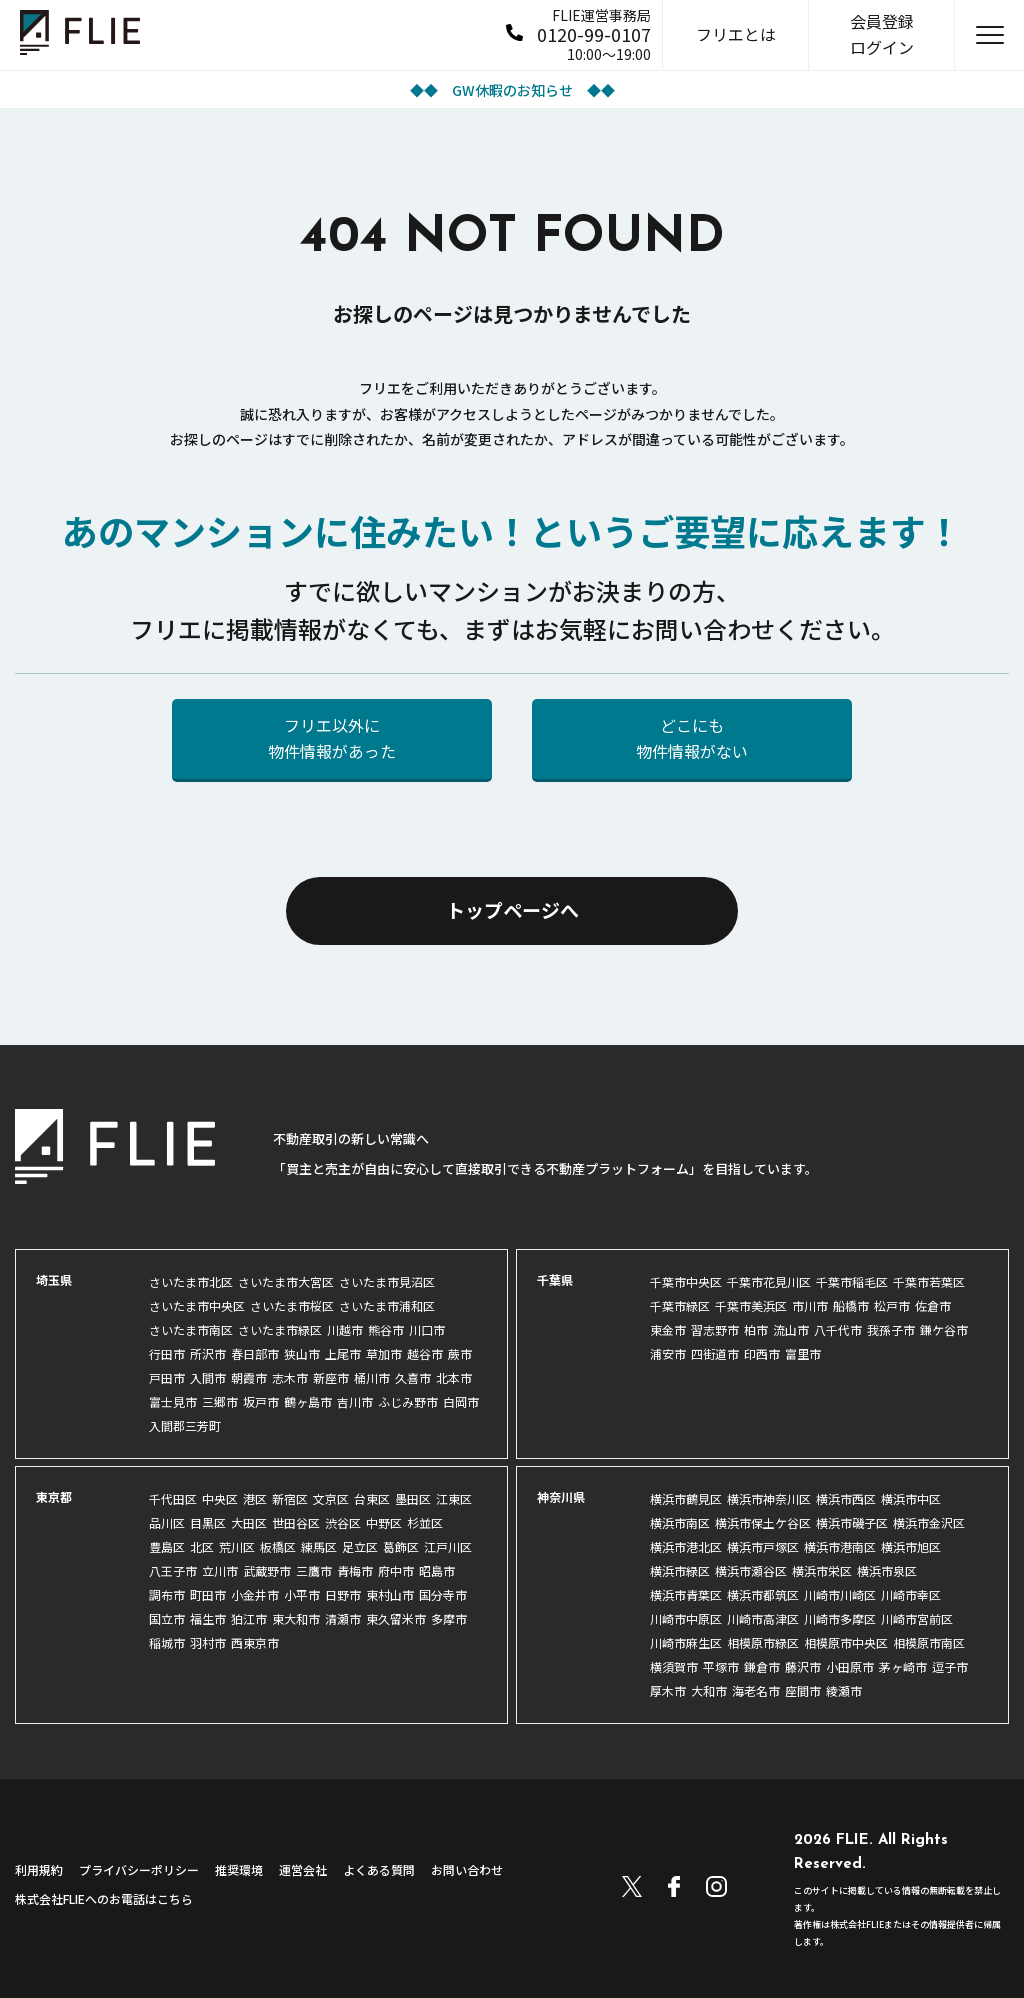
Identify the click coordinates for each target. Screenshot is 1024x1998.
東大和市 (296, 1618)
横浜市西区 (846, 1498)
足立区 (360, 1546)
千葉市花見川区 (769, 1281)
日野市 (343, 1594)
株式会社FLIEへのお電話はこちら (104, 1898)
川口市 (427, 1329)
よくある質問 (379, 1869)
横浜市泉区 (887, 1570)
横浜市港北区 (686, 1546)
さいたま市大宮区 (286, 1281)
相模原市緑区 (763, 1642)
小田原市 (850, 1666)
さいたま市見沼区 (387, 1281)
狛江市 (249, 1618)
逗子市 (950, 1666)
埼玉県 (54, 1279)
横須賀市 (674, 1666)
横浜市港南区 (840, 1546)
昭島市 (437, 1570)
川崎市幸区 (911, 1594)
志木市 (290, 1377)
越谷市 (425, 1353)
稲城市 (167, 1642)
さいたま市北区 (191, 1281)
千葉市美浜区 (751, 1305)
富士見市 (173, 1401)
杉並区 (425, 1522)
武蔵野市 (267, 1570)
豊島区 (167, 1546)
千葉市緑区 (680, 1305)
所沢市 (208, 1353)
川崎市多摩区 (840, 1618)
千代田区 (173, 1498)
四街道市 (715, 1353)
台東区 (372, 1498)
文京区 (331, 1498)
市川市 (810, 1305)
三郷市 (220, 1401)
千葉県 (555, 1279)
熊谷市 (386, 1329)
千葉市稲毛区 (852, 1281)
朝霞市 (249, 1377)
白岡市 (461, 1401)
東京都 (54, 1496)
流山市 (791, 1329)
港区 (255, 1498)
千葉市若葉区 (929, 1281)
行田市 (167, 1353)
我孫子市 (891, 1329)
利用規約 (39, 1869)
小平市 (302, 1594)
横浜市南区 (680, 1522)
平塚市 (721, 1666)
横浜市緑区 (680, 1570)
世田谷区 (296, 1522)
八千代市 (838, 1329)
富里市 (803, 1353)
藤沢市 (803, 1666)
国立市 (167, 1618)
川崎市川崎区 (840, 1594)
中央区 (220, 1498)
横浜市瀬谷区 (751, 1570)
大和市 (709, 1690)
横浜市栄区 (822, 1570)
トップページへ (512, 909)
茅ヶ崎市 (903, 1666)
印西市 (762, 1353)
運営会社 (303, 1869)
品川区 (167, 1522)
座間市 (803, 1690)
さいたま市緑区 (280, 1329)
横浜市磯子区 (852, 1522)
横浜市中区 (911, 1498)
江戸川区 (448, 1546)
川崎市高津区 (763, 1618)
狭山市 (302, 1353)
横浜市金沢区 (929, 1522)
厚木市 (668, 1690)
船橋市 (851, 1305)
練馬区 (319, 1546)
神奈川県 (561, 1496)
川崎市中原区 (686, 1618)
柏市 (756, 1329)
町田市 (208, 1594)
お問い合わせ (467, 1869)
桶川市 (372, 1377)
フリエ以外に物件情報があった (332, 738)
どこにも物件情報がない (692, 738)
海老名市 (756, 1690)
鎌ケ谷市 (944, 1329)
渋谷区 (343, 1522)
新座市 (331, 1377)
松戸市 (892, 1305)
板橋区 (278, 1546)
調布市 (167, 1594)
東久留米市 (396, 1618)
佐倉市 (933, 1305)
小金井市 (255, 1594)
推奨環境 (239, 1869)
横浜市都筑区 (763, 1594)
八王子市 (173, 1570)
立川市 (220, 1570)
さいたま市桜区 (292, 1305)
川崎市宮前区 (917, 1618)
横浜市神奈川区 (769, 1498)
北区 (202, 1546)
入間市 (208, 1377)
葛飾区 (401, 1546)
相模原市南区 (929, 1642)
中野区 (384, 1522)
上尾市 (343, 1353)
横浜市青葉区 (686, 1594)
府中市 (396, 1570)
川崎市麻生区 (686, 1642)
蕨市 (460, 1353)
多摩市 (449, 1618)
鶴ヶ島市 (308, 1401)
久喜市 (413, 1377)
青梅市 (355, 1570)
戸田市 (167, 1377)
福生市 (208, 1618)
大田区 (249, 1522)
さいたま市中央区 (197, 1305)
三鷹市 (314, 1570)
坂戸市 (261, 1401)
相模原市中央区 (846, 1642)
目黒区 (208, 1522)
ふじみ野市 (408, 1401)
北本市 (454, 1377)
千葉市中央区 (686, 1281)
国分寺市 (443, 1594)
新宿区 (290, 1498)
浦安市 (668, 1353)
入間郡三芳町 (185, 1425)
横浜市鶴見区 (686, 1498)
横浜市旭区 (911, 1546)
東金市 (668, 1329)
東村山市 (390, 1594)
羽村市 (208, 1642)
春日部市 (255, 1353)
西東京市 (255, 1642)
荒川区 (237, 1546)
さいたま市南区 (191, 1329)
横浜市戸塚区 (763, 1546)
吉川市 (355, 1401)
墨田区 (413, 1498)
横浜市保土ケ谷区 (763, 1522)
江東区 (454, 1498)
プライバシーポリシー (139, 1869)
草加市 (384, 1353)
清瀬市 (343, 1618)
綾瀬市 (844, 1690)
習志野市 (715, 1329)
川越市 (345, 1329)
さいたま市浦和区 (387, 1305)
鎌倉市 (762, 1666)
